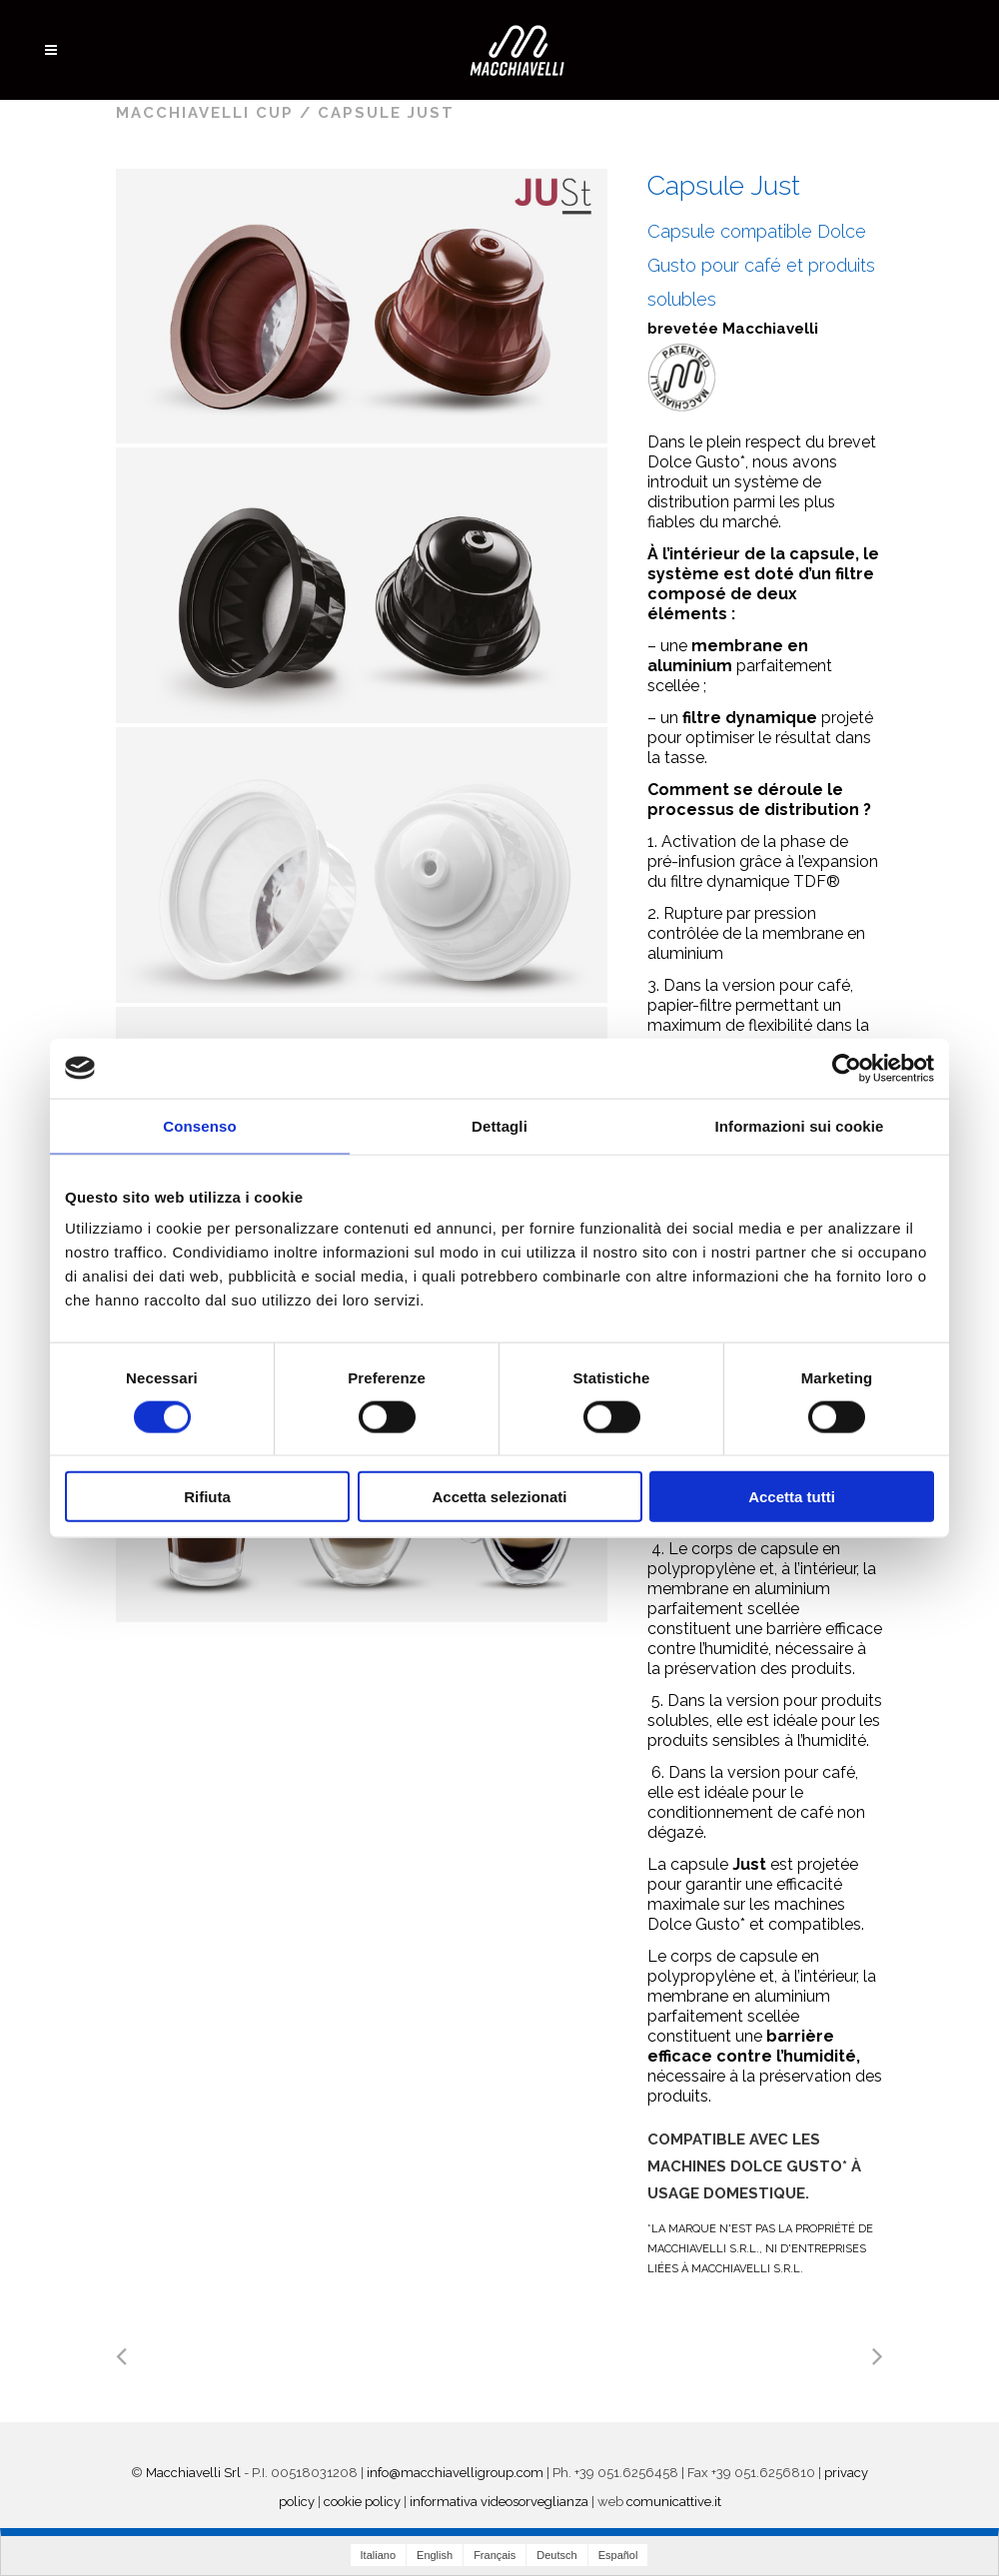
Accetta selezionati (499, 1496)
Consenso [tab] (199, 1125)
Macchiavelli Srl (193, 2472)
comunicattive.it (673, 2501)
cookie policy (362, 2501)
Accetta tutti (791, 1496)
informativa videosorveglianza (499, 2501)
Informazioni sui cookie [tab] (799, 1125)
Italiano (378, 2555)
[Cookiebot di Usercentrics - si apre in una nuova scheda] (846, 1068)
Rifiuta (207, 1496)
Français (494, 2555)
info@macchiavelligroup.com (455, 2472)
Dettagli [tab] (499, 1125)
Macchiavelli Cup (205, 113)
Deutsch (556, 2555)
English (435, 2555)
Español (618, 2555)
